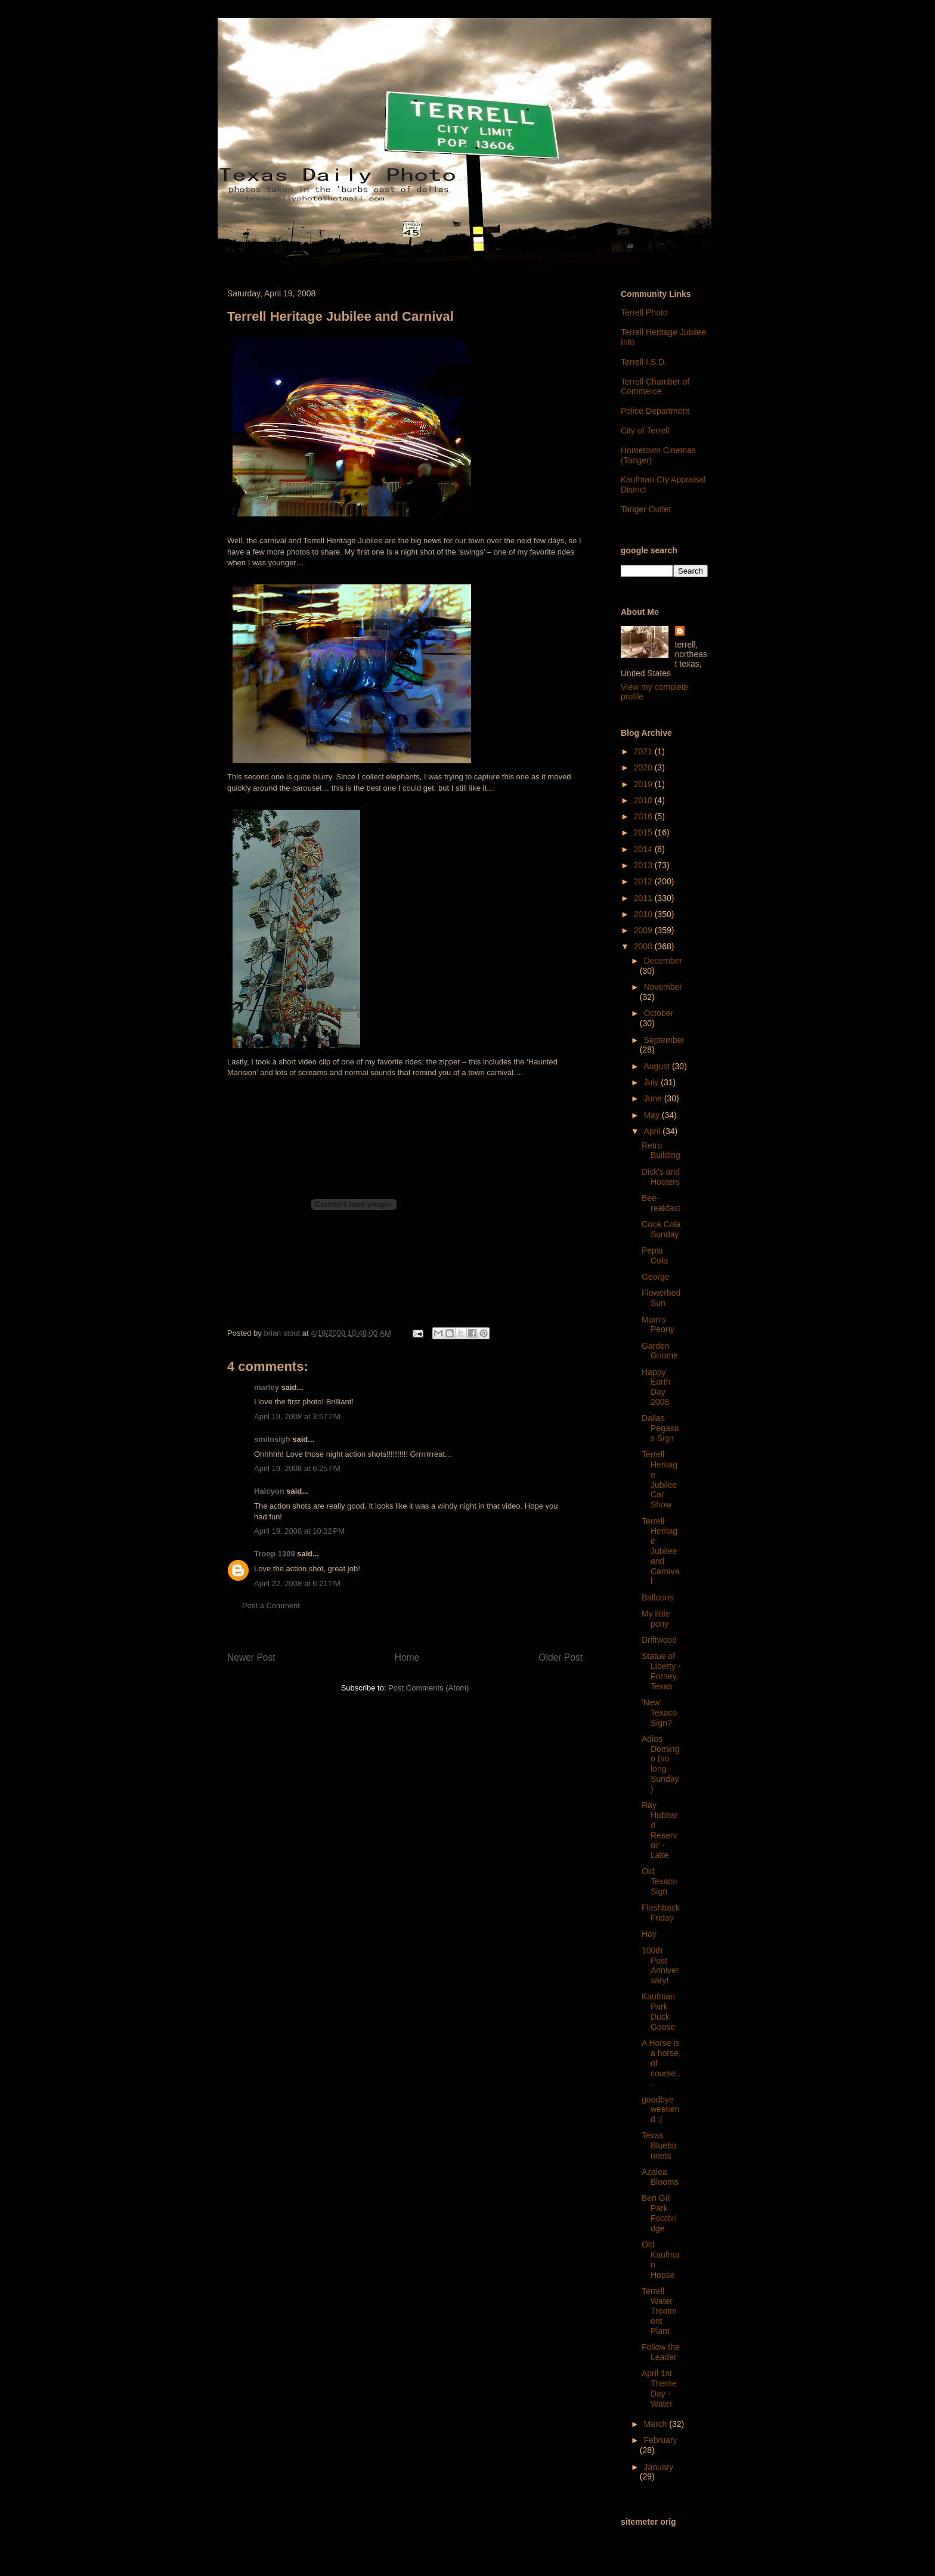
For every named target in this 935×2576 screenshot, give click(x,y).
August (657, 1066)
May (652, 1115)
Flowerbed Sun (661, 1298)
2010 (644, 914)
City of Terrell (645, 430)
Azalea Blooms (660, 2177)
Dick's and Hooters (661, 1177)
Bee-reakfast (661, 1203)
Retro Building (661, 1150)
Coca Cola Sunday (661, 1229)
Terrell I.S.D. (644, 362)
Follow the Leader (661, 2352)
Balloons (658, 1597)
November (662, 987)
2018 (644, 800)
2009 (644, 930)
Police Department (655, 411)
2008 (644, 946)
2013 (644, 865)
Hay (649, 1934)
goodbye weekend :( (660, 2110)
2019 (644, 784)
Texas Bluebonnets (659, 2145)
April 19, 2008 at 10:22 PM (299, 1531)
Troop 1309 (274, 1553)
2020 (644, 767)
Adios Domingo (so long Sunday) (660, 1764)
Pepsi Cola (655, 1255)
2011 (644, 898)
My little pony (656, 1618)
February (660, 2440)
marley (266, 1387)
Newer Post (251, 1657)
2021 (644, 751)
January (658, 2467)
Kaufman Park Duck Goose (658, 2011)
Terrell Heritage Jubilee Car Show (659, 1479)
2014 (644, 849)
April (652, 1131)
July (652, 1082)
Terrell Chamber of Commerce (655, 387)
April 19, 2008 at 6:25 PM (297, 1468)
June (653, 1098)
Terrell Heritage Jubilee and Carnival (660, 1551)
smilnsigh (272, 1439)
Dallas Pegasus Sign (660, 1428)
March (656, 2424)
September (663, 1040)
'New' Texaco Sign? (659, 1712)
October (658, 1013)
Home (407, 1657)
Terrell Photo (644, 312)
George (656, 1276)
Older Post (560, 1657)
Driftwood (659, 1640)
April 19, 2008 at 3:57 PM (297, 1416)
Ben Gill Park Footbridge (659, 2213)
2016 (644, 816)
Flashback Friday (661, 1912)
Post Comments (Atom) (428, 1687)
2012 (644, 881)
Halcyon (269, 1491)
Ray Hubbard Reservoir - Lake (660, 1830)
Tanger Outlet (646, 509)
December (662, 960)
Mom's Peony (658, 1325)
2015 (644, 832)
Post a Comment (271, 1605)
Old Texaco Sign (659, 1881)
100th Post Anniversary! (660, 1965)
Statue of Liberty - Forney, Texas (661, 1670)
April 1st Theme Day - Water (659, 2388)
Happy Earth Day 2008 (656, 1387)
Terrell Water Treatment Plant (659, 2311)
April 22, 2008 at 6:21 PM (297, 1583)
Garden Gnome (660, 1351)
